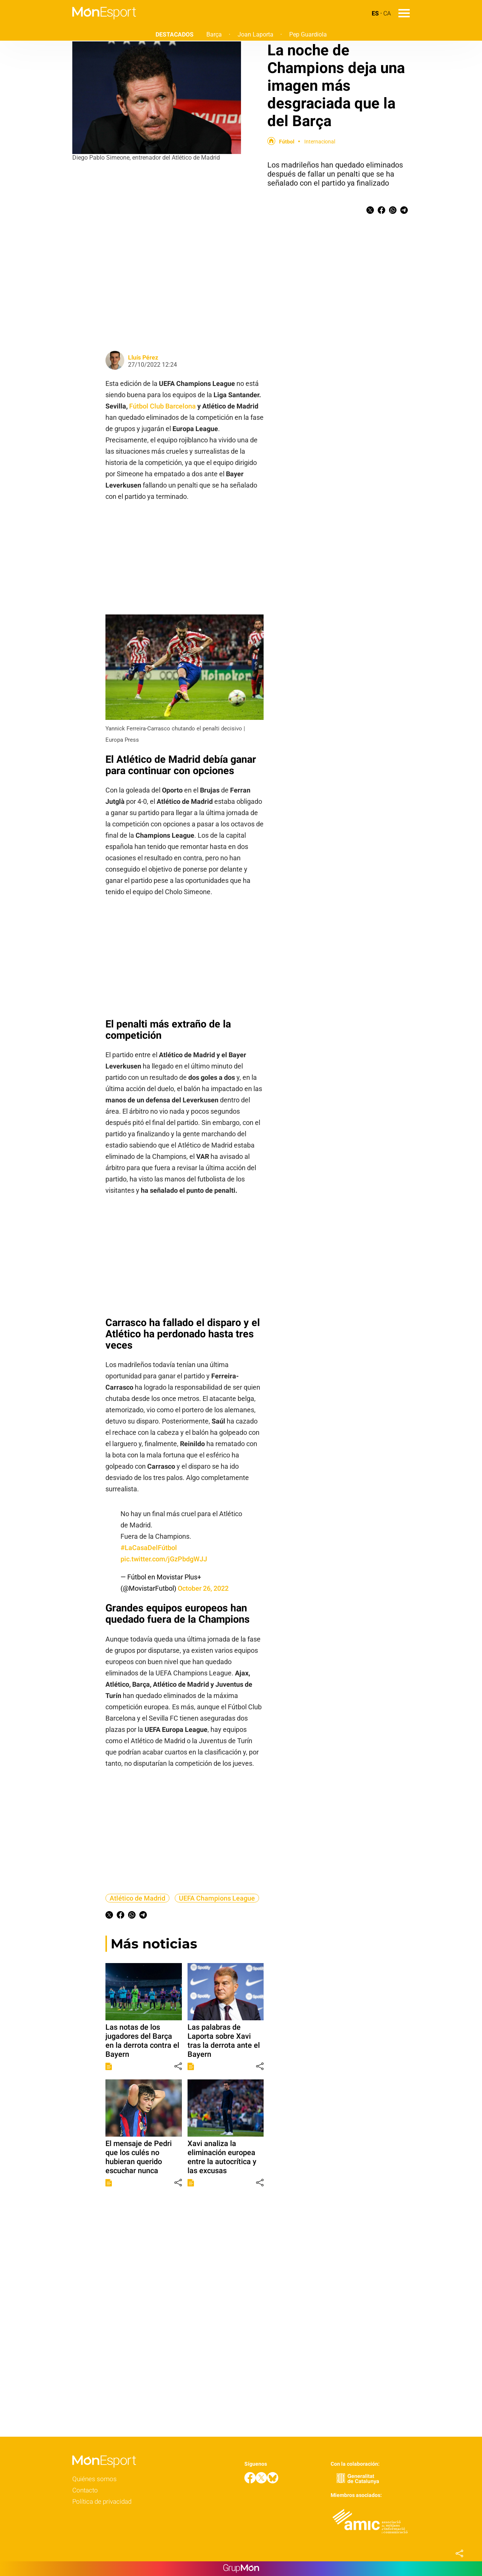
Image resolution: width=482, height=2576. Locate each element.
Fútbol (286, 141)
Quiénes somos (94, 2479)
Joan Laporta (255, 34)
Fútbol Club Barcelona (162, 406)
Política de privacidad (101, 2501)
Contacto (85, 2490)
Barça (214, 34)
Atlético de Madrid (137, 1898)
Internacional (319, 141)
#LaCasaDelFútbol (148, 1548)
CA (387, 13)
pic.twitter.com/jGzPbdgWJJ (163, 1559)
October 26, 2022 (203, 1588)
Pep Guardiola (308, 34)
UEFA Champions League (217, 1898)
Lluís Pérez (143, 357)
